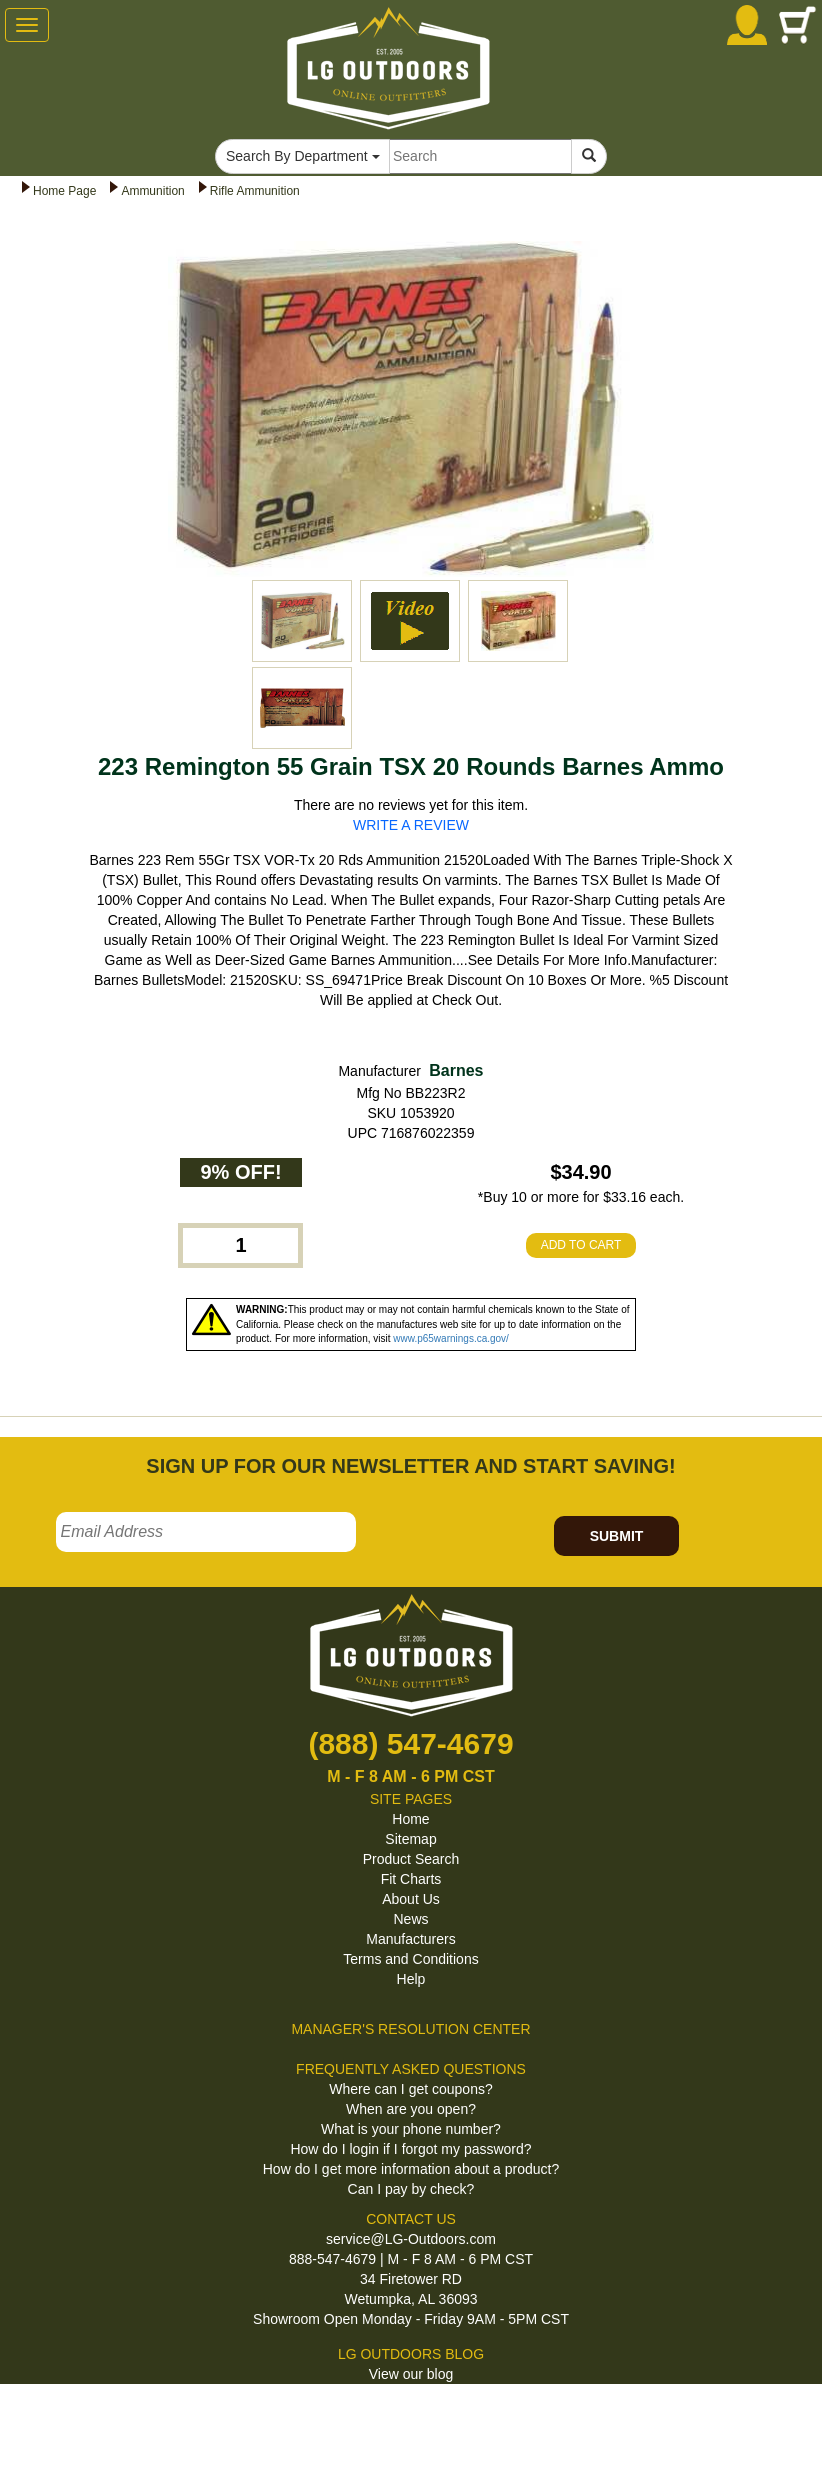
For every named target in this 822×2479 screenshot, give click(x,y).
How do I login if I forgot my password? (410, 2149)
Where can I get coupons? (410, 2089)
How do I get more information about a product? (411, 2169)
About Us (411, 1899)
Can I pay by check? (411, 2189)
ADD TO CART (581, 1245)
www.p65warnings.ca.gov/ (451, 1338)
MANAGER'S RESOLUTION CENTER (410, 2029)
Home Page (64, 191)
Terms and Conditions (410, 1959)
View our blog (411, 2374)
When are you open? (411, 2109)
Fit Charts (411, 1879)
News (410, 1919)
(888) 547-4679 (410, 1743)
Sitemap (410, 1839)
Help (411, 1979)
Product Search (411, 1859)
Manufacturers (410, 1939)
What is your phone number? (411, 2129)
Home (410, 1819)
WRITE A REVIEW (411, 825)
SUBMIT (617, 1536)
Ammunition (152, 191)
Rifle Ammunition (255, 191)
